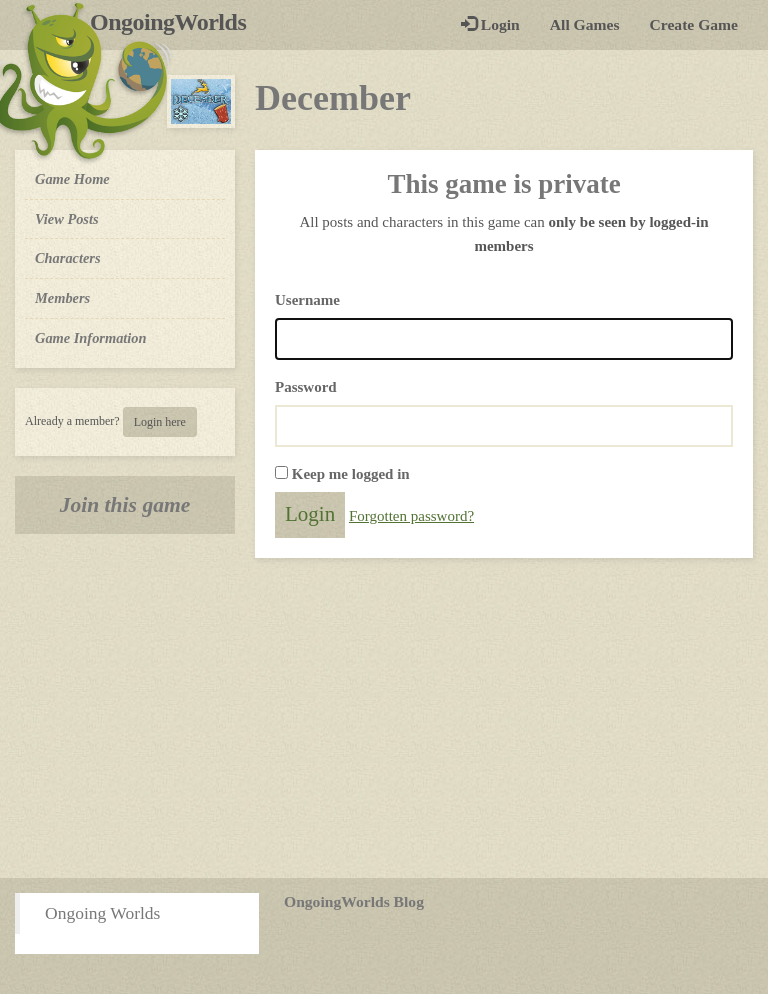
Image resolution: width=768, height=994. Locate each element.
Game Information (91, 338)
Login (490, 24)
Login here (160, 422)
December (333, 98)
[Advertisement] (384, 718)
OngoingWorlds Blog (354, 901)
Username (307, 300)
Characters (67, 257)
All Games (585, 24)
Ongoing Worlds (102, 913)
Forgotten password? (411, 516)
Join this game (125, 505)
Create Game (694, 24)
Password (306, 387)
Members (62, 298)
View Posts (67, 219)
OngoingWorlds (175, 22)
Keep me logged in (351, 474)
